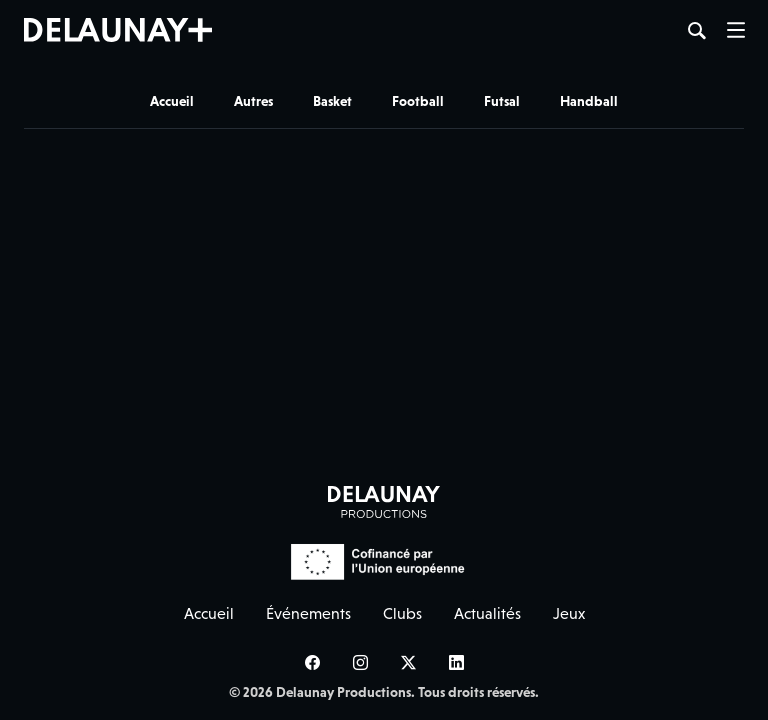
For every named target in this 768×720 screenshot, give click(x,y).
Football (418, 101)
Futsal (502, 101)
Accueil (172, 101)
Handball (589, 101)
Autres (253, 101)
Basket (332, 101)
